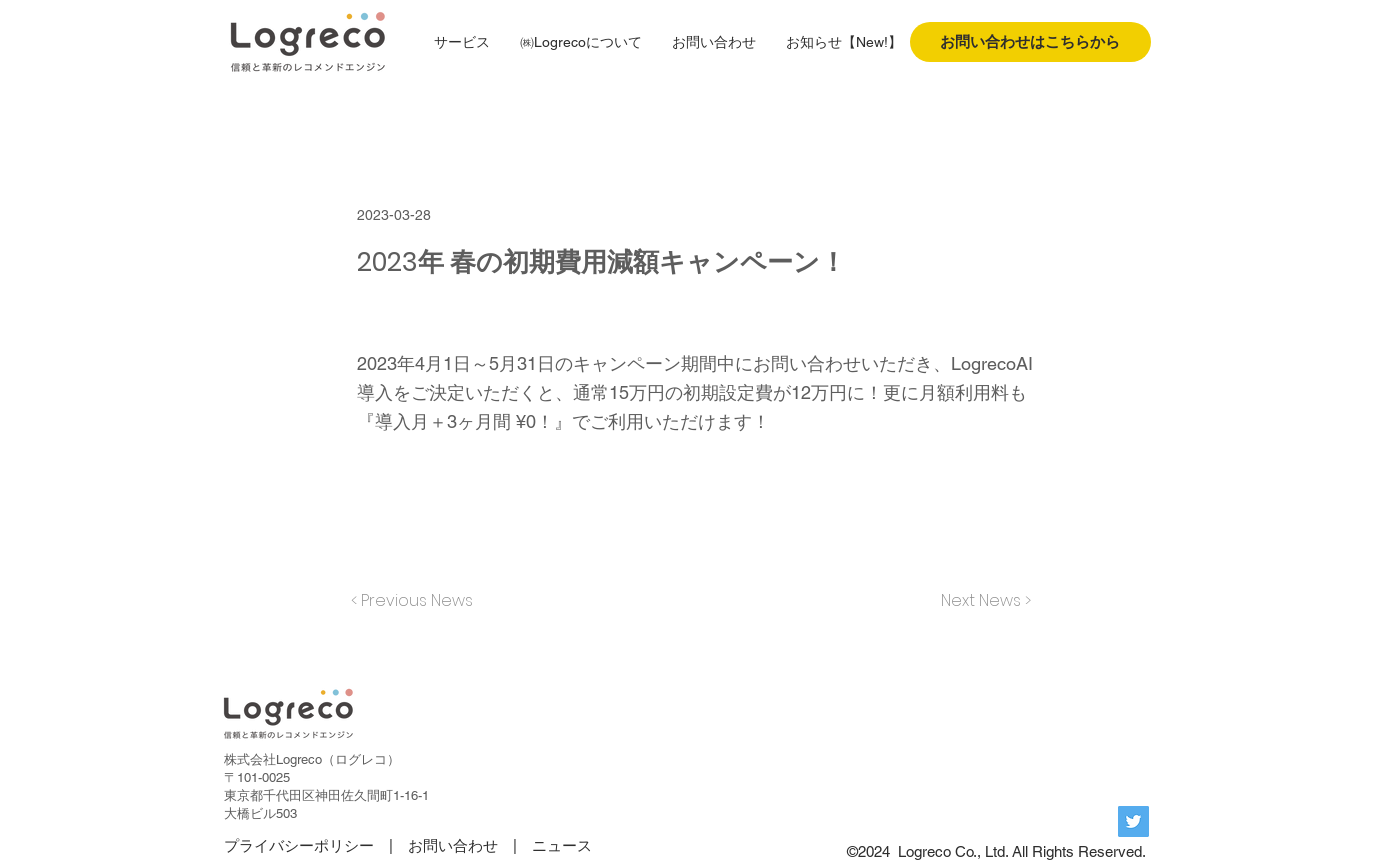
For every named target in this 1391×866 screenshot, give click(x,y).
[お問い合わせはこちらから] (1030, 42)
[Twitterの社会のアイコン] (1133, 821)
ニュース (562, 845)
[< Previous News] (417, 601)
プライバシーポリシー (299, 845)
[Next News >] (981, 601)
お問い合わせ (453, 845)
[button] (462, 42)
